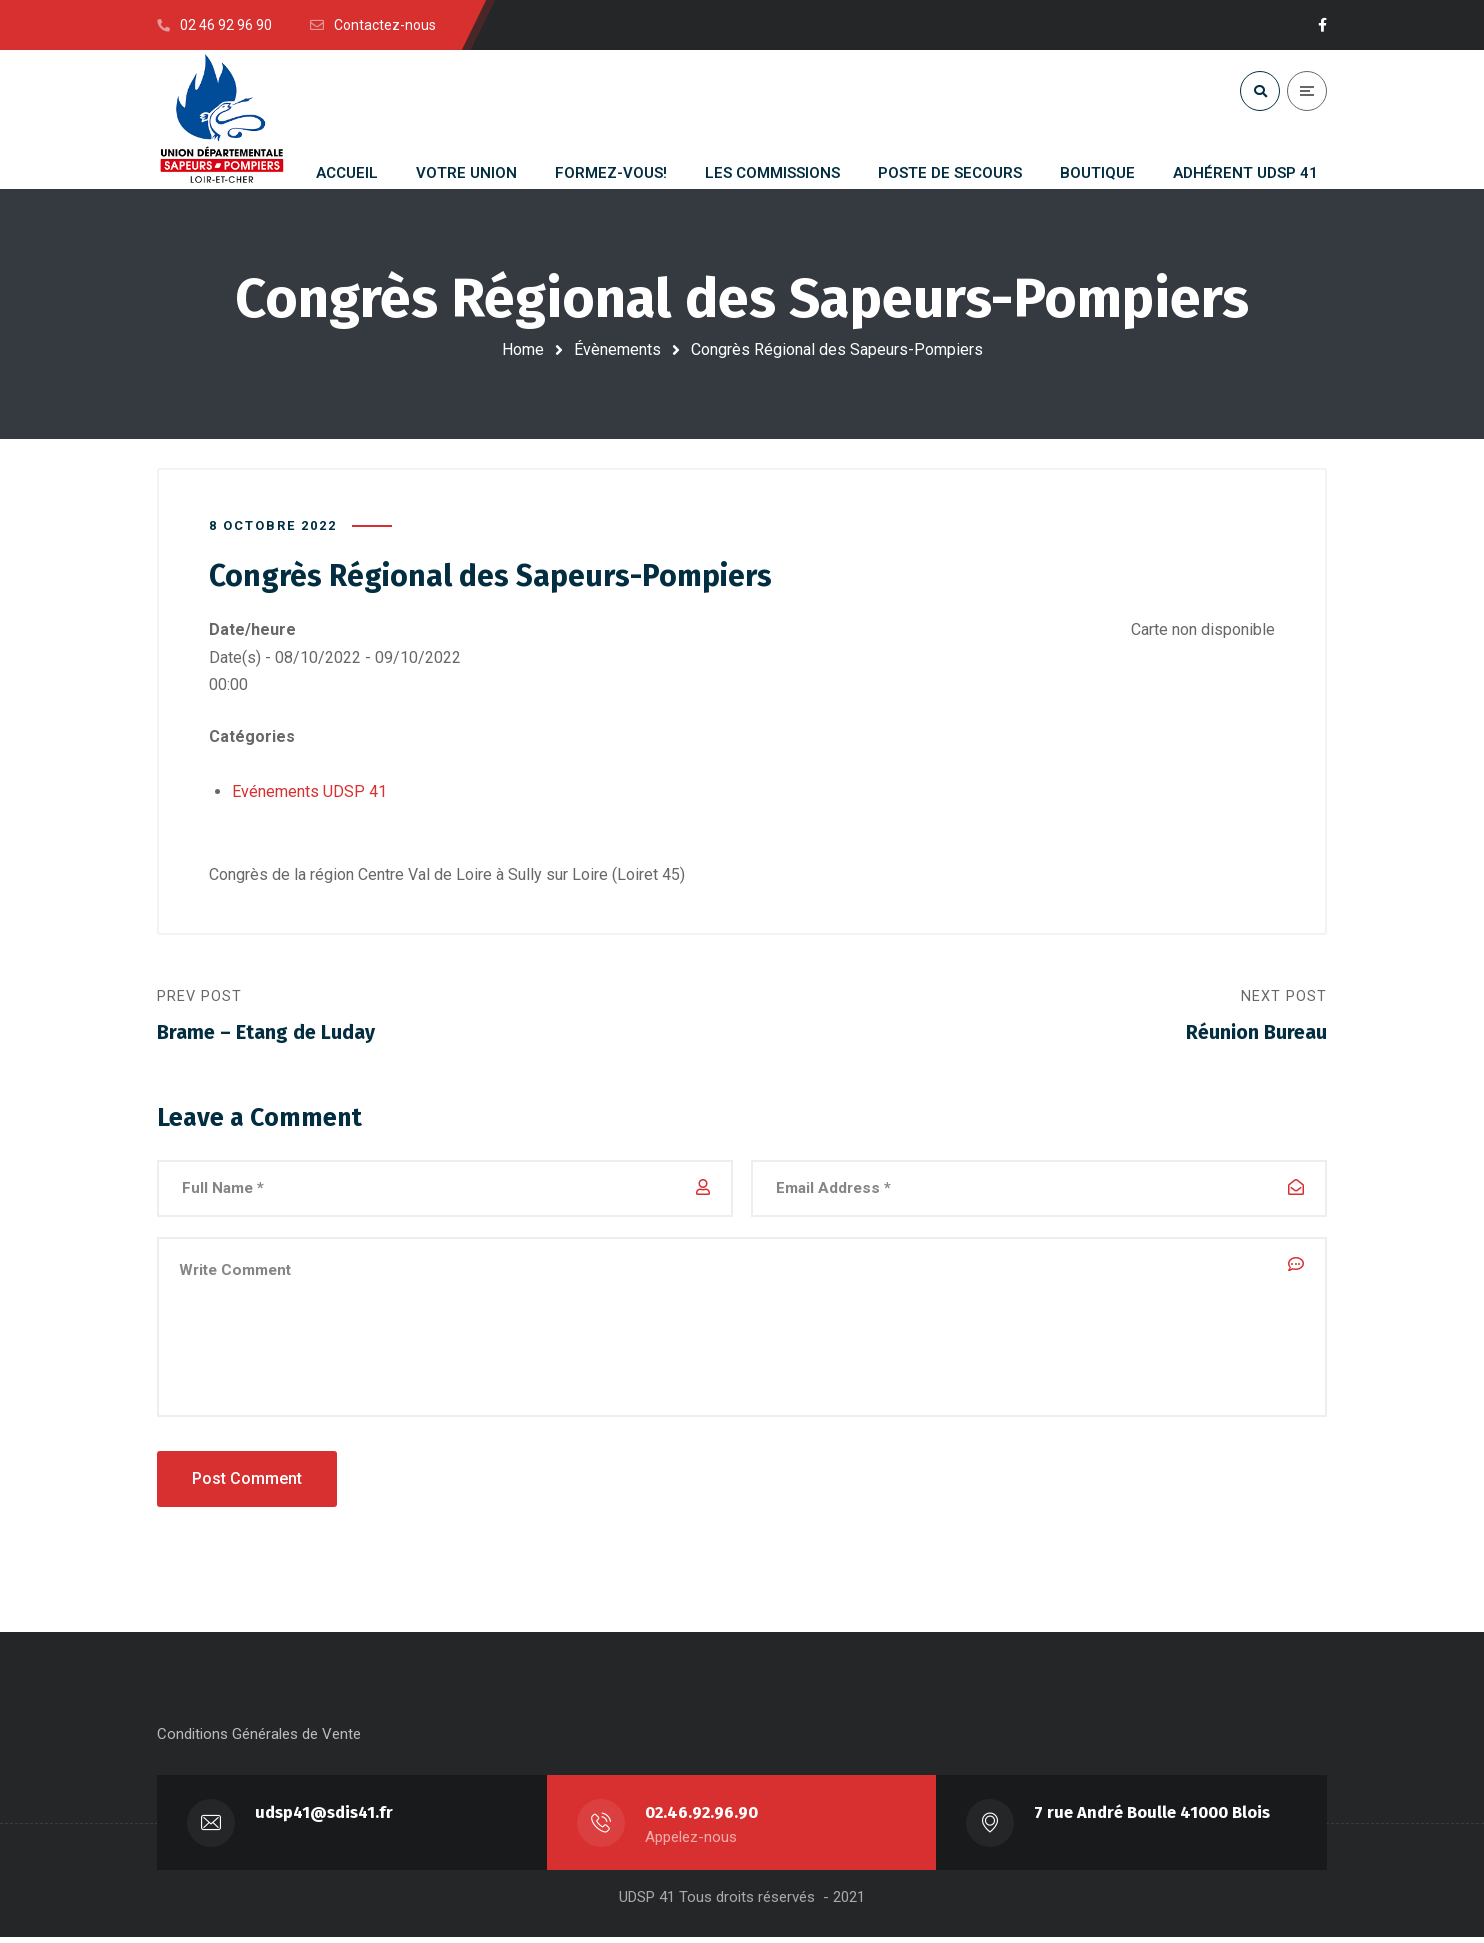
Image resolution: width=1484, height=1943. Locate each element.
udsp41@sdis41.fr (325, 1818)
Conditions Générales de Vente (259, 1740)
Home (523, 349)
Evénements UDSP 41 (309, 792)
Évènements (617, 349)
